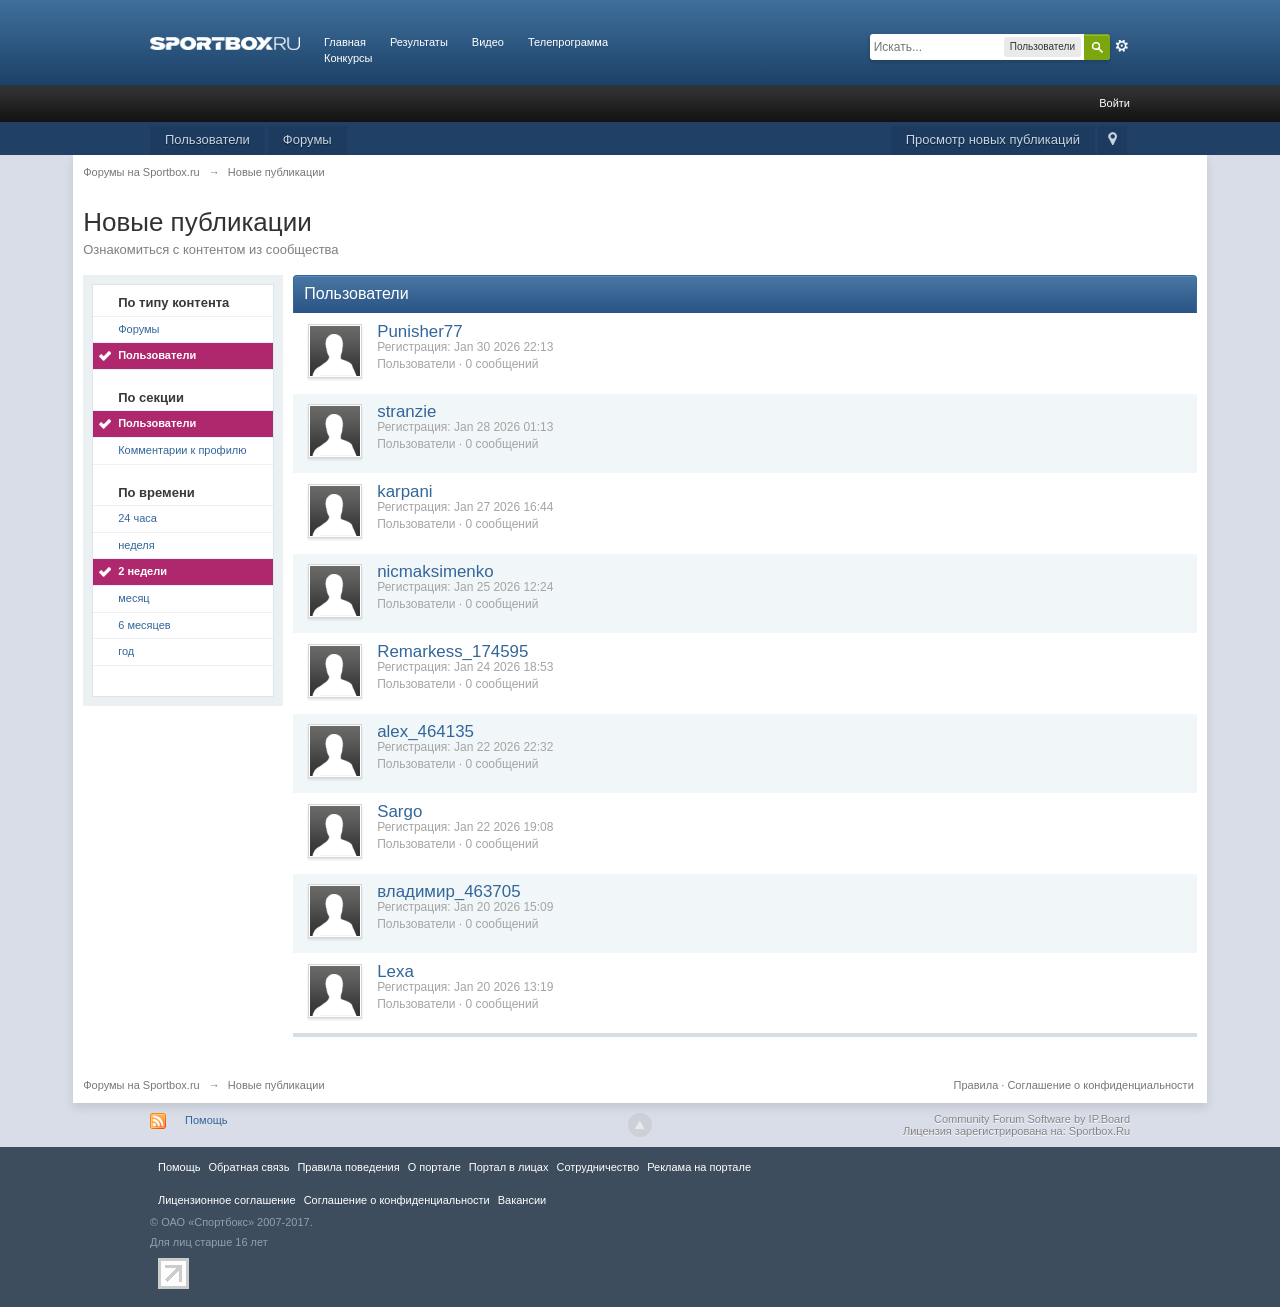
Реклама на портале (699, 1167)
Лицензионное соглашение (227, 1200)
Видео (488, 42)
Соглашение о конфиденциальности (1100, 1085)
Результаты (419, 42)
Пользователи (207, 139)
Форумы (307, 139)
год (126, 651)
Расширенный (1122, 46)
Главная (345, 42)
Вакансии (522, 1200)
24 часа (137, 518)
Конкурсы (348, 58)
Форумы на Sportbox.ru (141, 1085)
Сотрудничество (597, 1167)
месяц (133, 598)
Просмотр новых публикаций (993, 139)
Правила (976, 1085)
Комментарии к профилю (182, 450)
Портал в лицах (509, 1167)
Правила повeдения (348, 1167)
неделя (136, 545)
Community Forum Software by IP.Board (1032, 1119)
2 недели (142, 571)
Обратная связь (248, 1167)
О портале (434, 1167)
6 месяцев (144, 625)
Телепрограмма (568, 42)
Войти (1114, 103)
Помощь (206, 1120)
